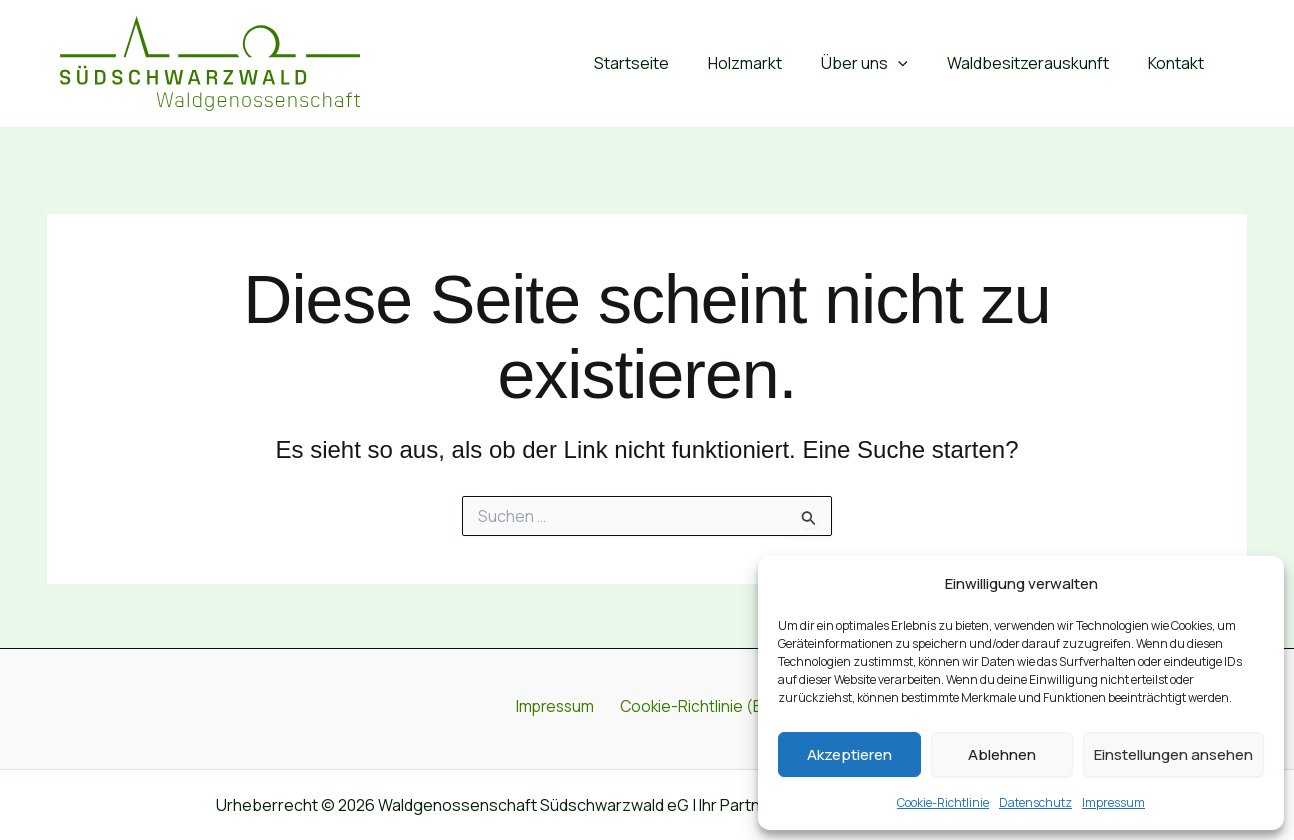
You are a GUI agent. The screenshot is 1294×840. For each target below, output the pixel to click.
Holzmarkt (770, 63)
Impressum (1113, 802)
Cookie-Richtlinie (943, 802)
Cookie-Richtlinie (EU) (696, 708)
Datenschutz (1035, 802)
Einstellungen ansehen (1173, 754)
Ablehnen (1002, 754)
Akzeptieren (849, 754)
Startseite (663, 63)
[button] (916, 63)
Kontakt (1180, 63)
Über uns (882, 63)
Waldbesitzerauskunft (1039, 63)
